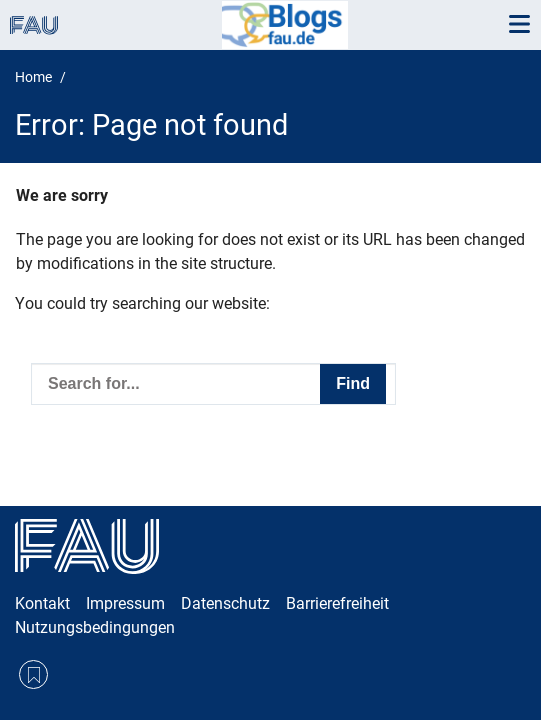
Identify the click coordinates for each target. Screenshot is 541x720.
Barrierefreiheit (337, 603)
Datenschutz (225, 603)
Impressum (125, 603)
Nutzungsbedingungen (95, 627)
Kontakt (42, 603)
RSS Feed (33, 674)
